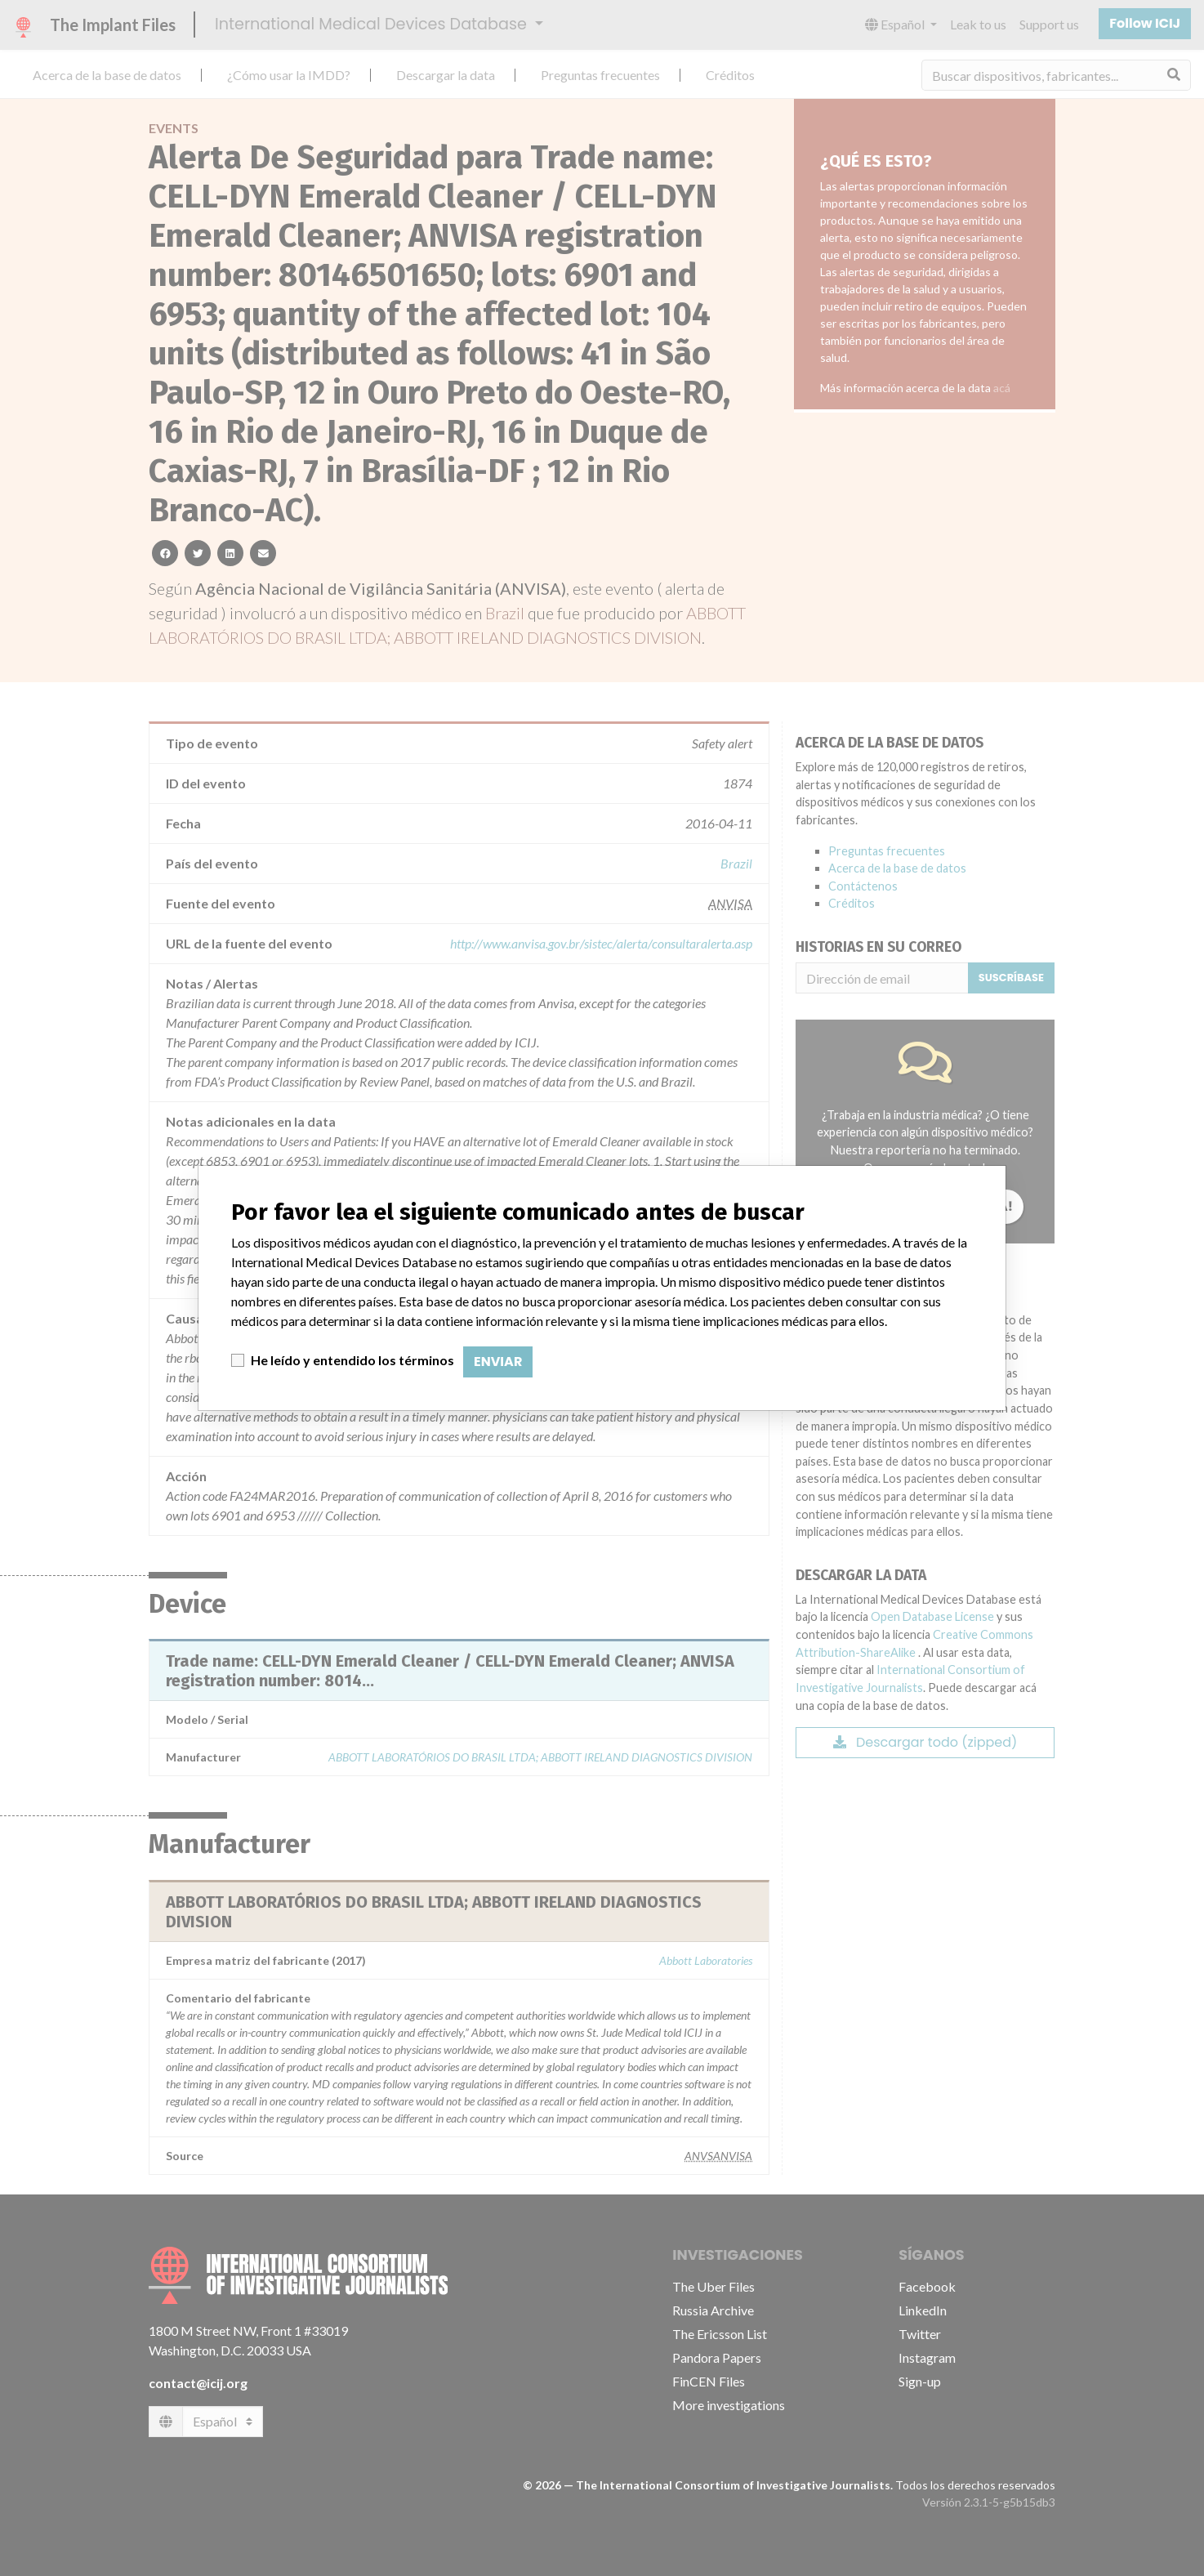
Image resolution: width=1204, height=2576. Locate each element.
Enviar (498, 1361)
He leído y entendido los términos (352, 1360)
